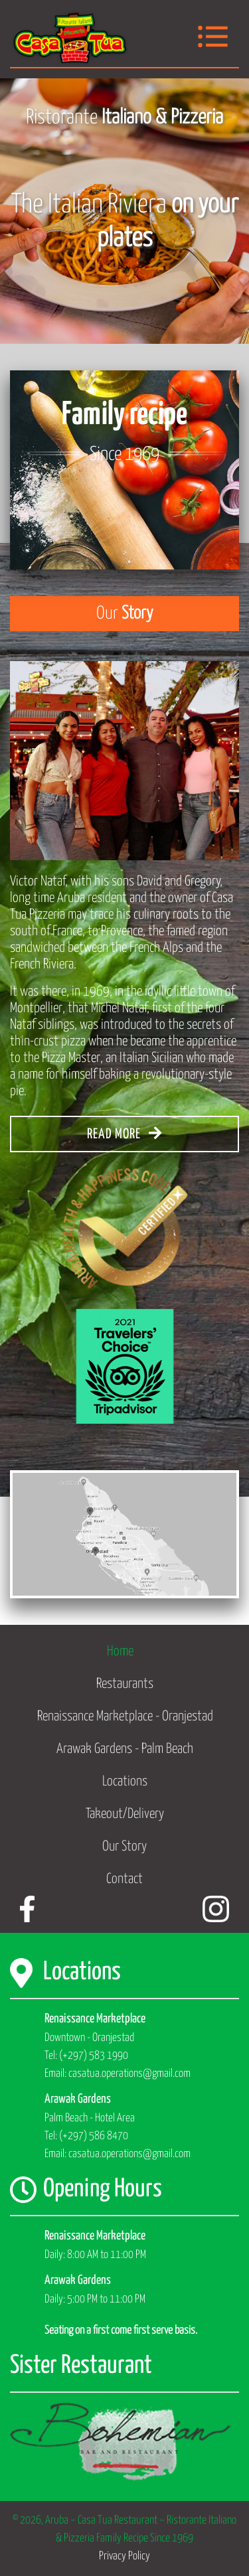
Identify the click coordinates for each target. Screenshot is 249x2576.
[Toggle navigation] (213, 38)
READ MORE (124, 1133)
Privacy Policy (124, 2556)
